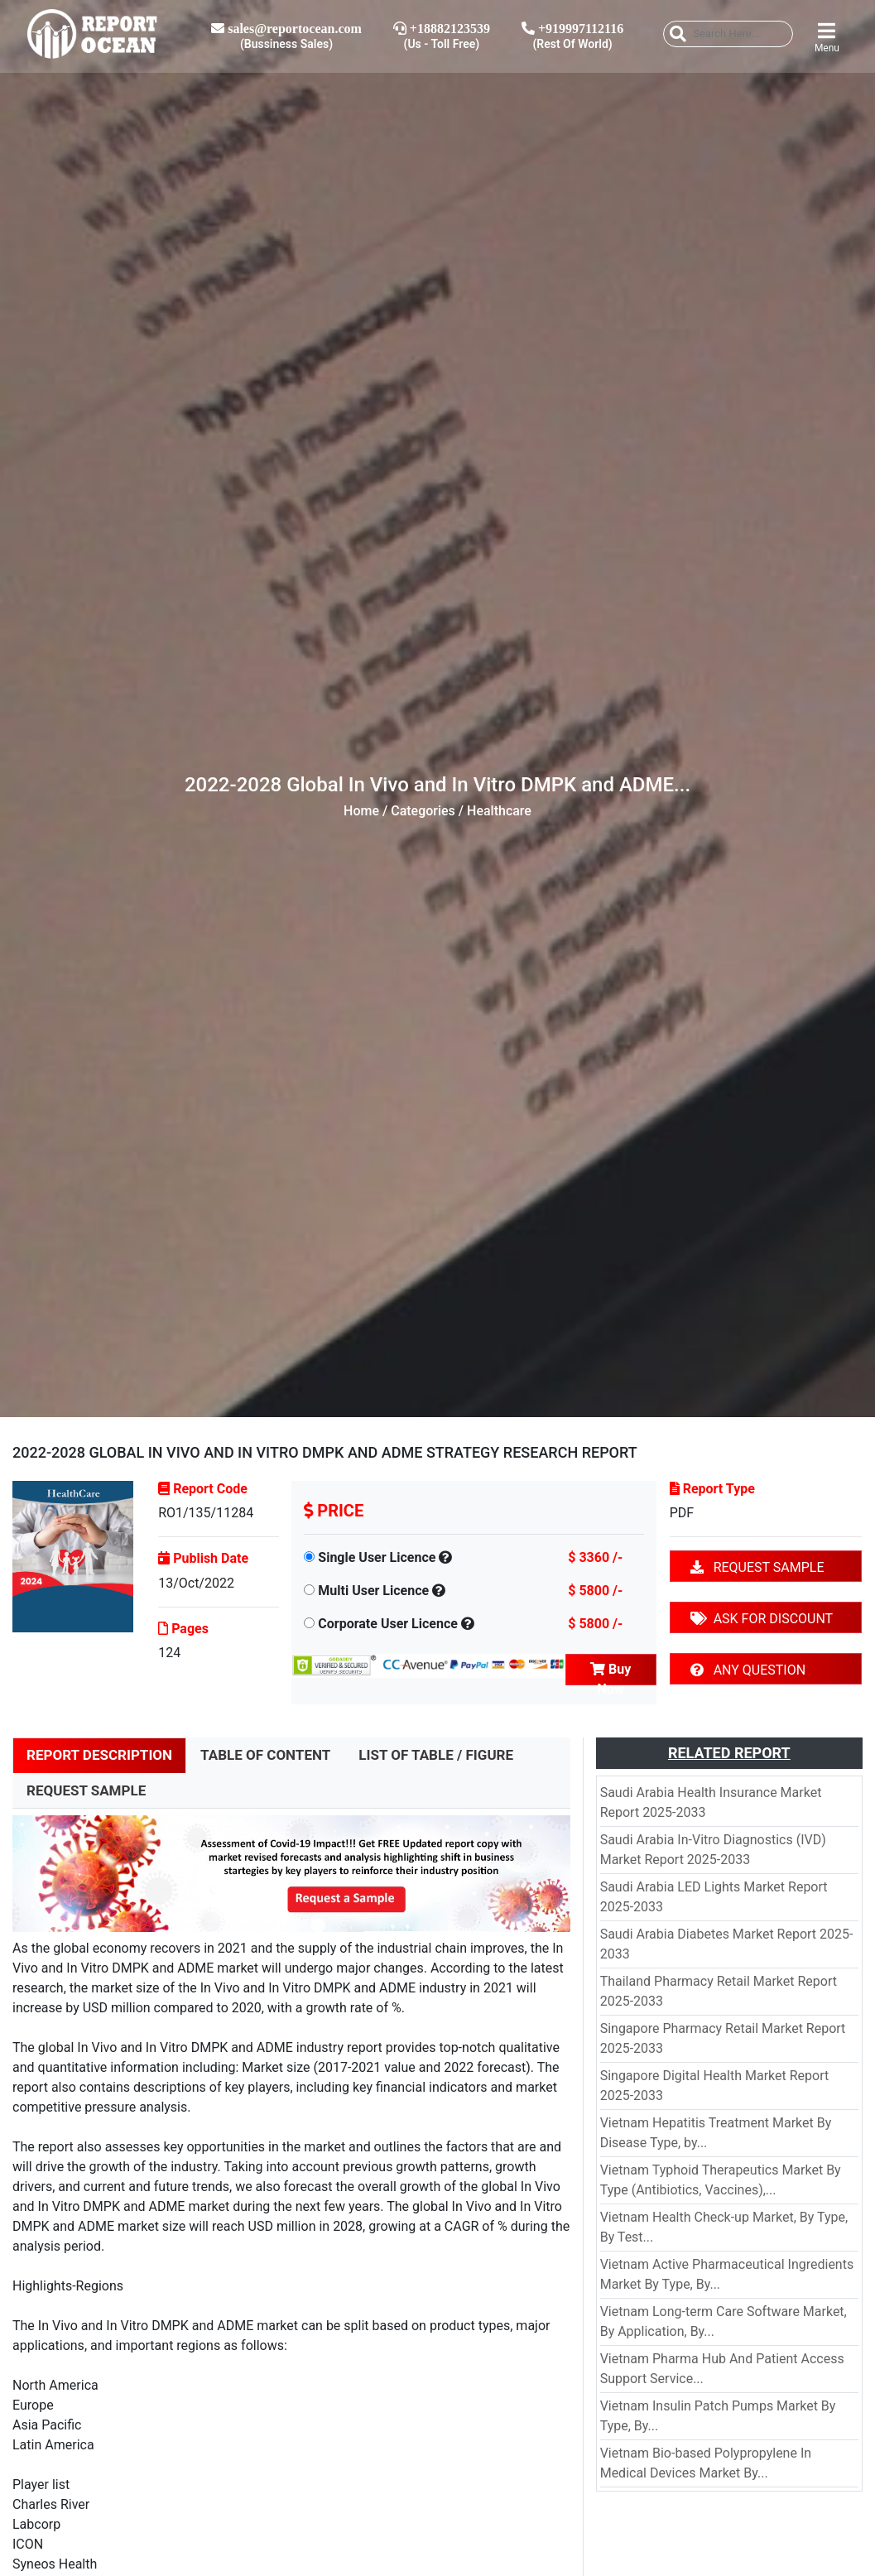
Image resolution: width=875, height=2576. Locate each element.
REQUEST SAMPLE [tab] (86, 1790)
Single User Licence (376, 1557)
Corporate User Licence (388, 1624)
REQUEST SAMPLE (757, 1567)
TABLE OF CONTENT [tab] (265, 1755)
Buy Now (610, 1673)
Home (361, 811)
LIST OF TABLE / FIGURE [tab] (435, 1755)
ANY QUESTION (747, 1670)
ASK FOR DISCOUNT (761, 1619)
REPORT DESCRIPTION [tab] (99, 1755)
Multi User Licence (373, 1590)
